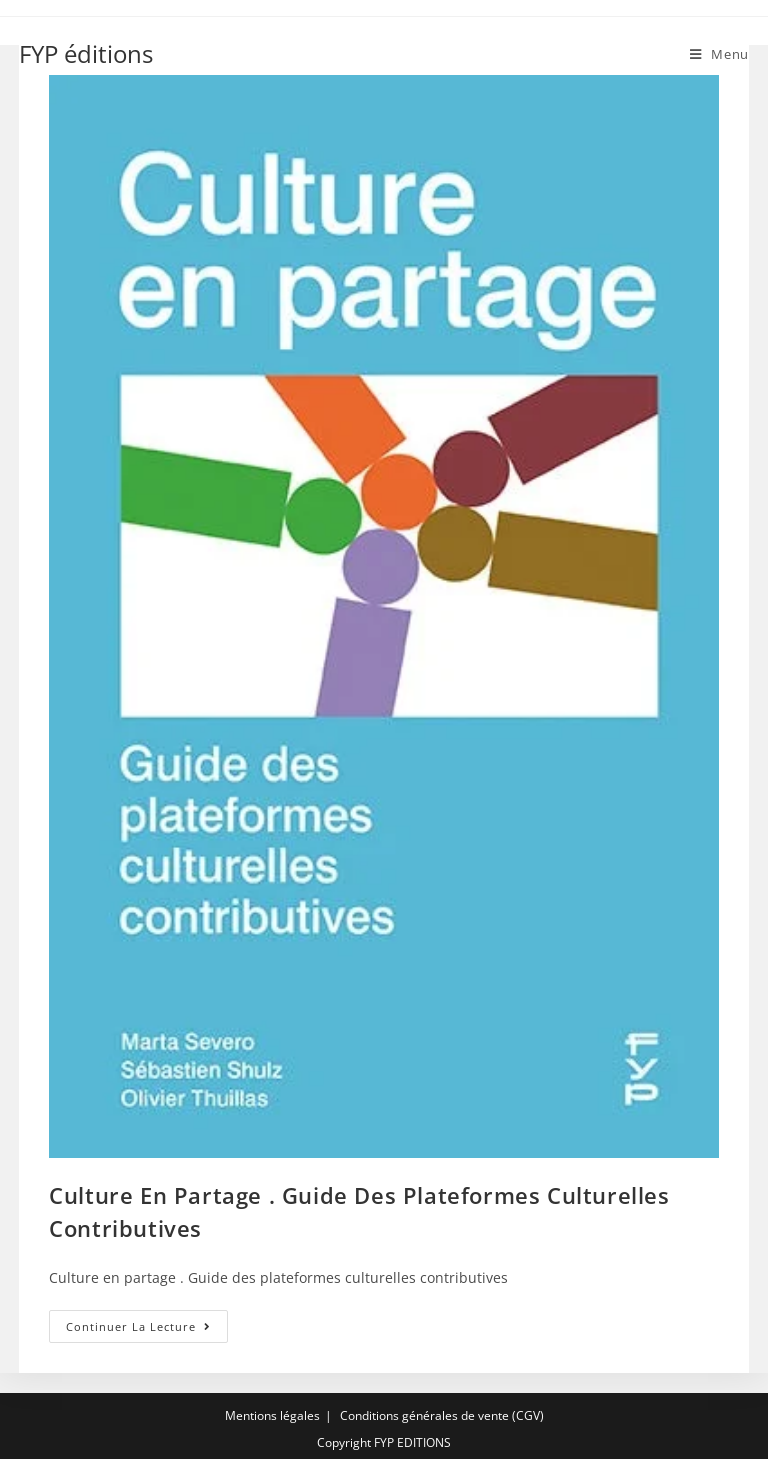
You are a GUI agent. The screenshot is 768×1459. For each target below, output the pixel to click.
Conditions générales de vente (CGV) (442, 1415)
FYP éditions (86, 53)
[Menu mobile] (719, 54)
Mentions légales (272, 1415)
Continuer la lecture (147, 1330)
